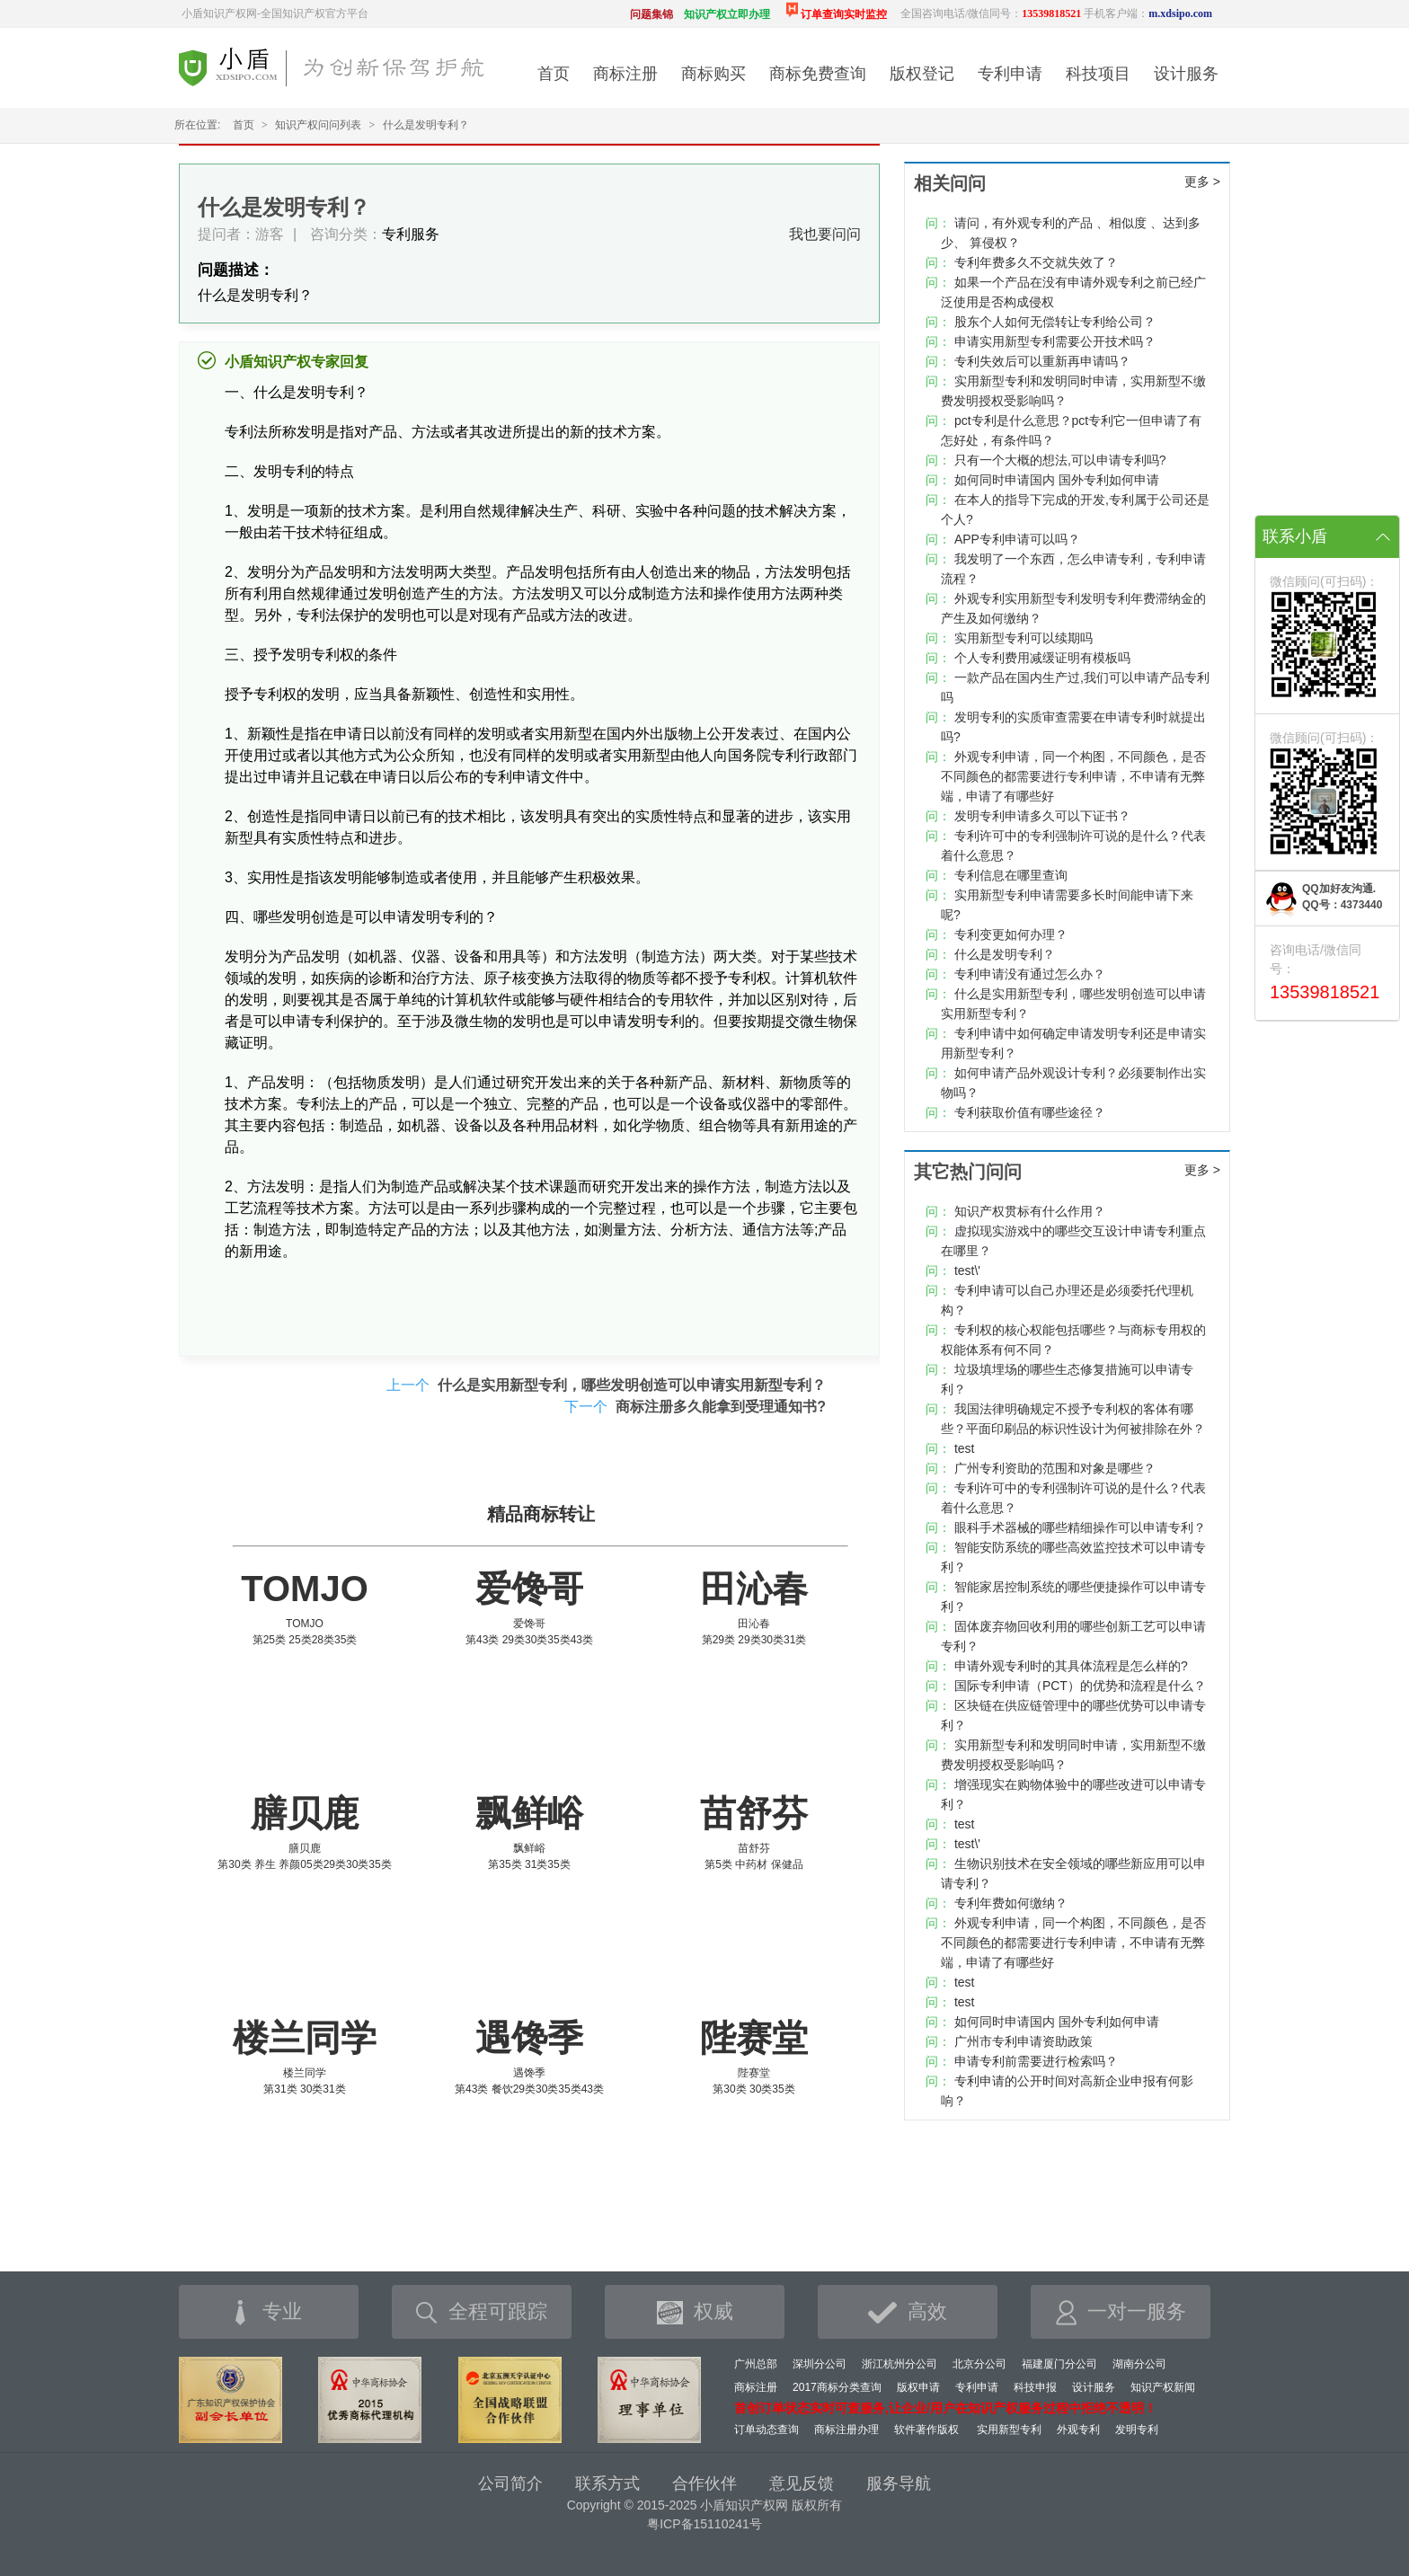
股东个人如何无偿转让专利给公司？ (1055, 321)
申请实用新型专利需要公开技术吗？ (1055, 341)
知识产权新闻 (1162, 2387)
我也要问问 (825, 234)
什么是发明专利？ (1004, 954)
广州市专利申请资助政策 (1023, 2041)
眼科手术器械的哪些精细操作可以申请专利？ (1080, 1527)
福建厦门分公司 (1059, 2364)
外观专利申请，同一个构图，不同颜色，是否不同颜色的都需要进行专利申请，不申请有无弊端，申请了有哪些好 (1073, 776)
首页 (553, 74)
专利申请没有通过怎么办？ (1029, 974)
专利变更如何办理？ (1011, 934)
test (964, 1448)
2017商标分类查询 (837, 2387)
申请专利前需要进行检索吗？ (1036, 2061)
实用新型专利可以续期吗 (1023, 638)
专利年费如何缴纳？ (1011, 1903)
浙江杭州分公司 (899, 2364)
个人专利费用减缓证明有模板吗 (1042, 658)
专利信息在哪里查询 (1011, 875)
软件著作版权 (926, 2429)
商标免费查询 (817, 74)
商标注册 (625, 74)
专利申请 (1010, 74)
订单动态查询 (766, 2429)
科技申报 (1035, 2387)
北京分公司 (979, 2364)
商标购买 (713, 74)
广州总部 (755, 2364)
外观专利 (1078, 2429)
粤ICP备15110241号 (704, 2524)
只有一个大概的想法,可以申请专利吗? (1060, 460)
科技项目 (1098, 74)
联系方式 (607, 2483)
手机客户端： (1148, 13)
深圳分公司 (819, 2364)
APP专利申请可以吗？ (1017, 539)
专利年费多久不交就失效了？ (1036, 262)
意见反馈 (801, 2483)
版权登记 (922, 74)
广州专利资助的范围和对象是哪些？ (1055, 1468)
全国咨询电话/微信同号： (990, 13)
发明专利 (1136, 2429)
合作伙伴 (704, 2483)
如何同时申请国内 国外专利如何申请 (1056, 480)
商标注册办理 (846, 2429)
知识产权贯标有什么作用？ (1029, 1211)
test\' (967, 1270)
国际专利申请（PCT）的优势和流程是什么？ (1080, 1685)
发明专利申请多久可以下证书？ (1042, 816)
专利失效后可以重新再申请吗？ (1042, 361)
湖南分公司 (1139, 2364)
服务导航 (898, 2483)
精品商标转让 (541, 1514)
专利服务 (410, 234)
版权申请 (918, 2387)
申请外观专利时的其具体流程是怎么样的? (1071, 1666)
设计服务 (1186, 74)
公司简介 (510, 2483)
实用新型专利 (1009, 2429)
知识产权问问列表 (318, 125)
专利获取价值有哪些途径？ (1029, 1112)
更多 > (1202, 181)
